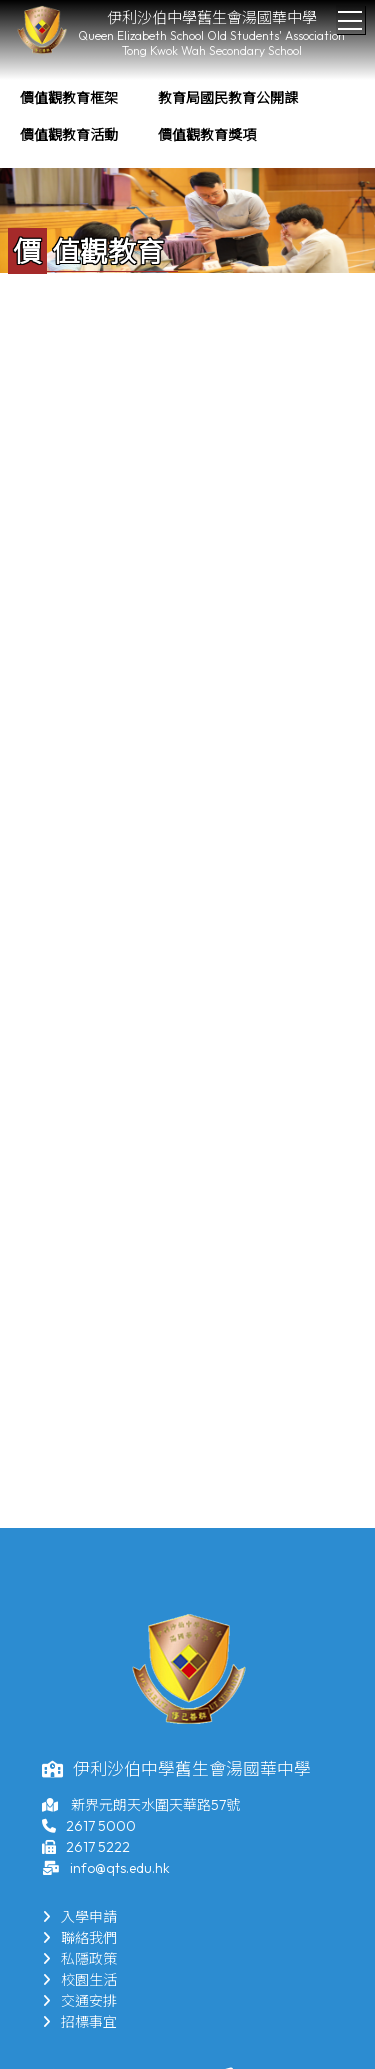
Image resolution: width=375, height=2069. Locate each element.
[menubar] (187, 117)
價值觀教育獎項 (207, 135)
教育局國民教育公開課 (228, 98)
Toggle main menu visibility (351, 15)
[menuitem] (69, 98)
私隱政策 (79, 1959)
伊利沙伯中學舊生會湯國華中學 (212, 17)
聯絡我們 (79, 1938)
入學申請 (79, 1917)
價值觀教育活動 (69, 135)
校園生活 (79, 1980)
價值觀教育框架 (69, 98)
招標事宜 (79, 2022)
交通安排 (79, 2001)
